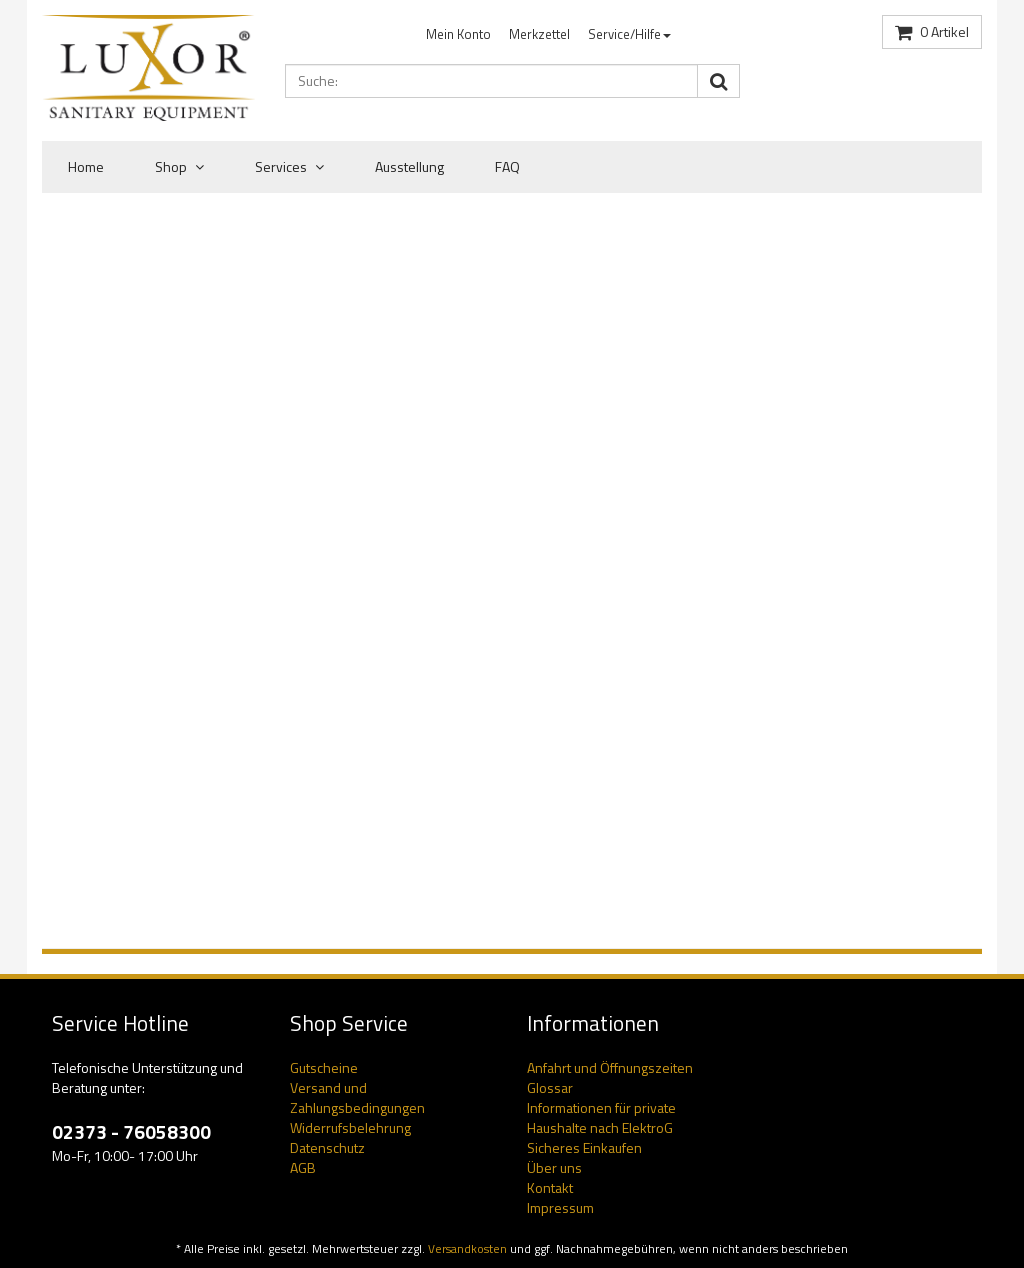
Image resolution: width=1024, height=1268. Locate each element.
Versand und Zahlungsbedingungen (357, 1097)
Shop (179, 167)
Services (289, 167)
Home (86, 166)
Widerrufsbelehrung (350, 1127)
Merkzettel (539, 34)
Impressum (560, 1207)
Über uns (554, 1167)
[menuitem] (458, 34)
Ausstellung (409, 166)
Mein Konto (458, 34)
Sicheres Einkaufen (584, 1147)
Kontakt (550, 1187)
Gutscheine (324, 1067)
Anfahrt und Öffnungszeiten (610, 1067)
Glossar (550, 1087)
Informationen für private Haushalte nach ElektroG (601, 1117)
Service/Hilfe (629, 34)
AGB (303, 1167)
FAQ (507, 166)
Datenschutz (327, 1147)
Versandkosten (467, 1249)
